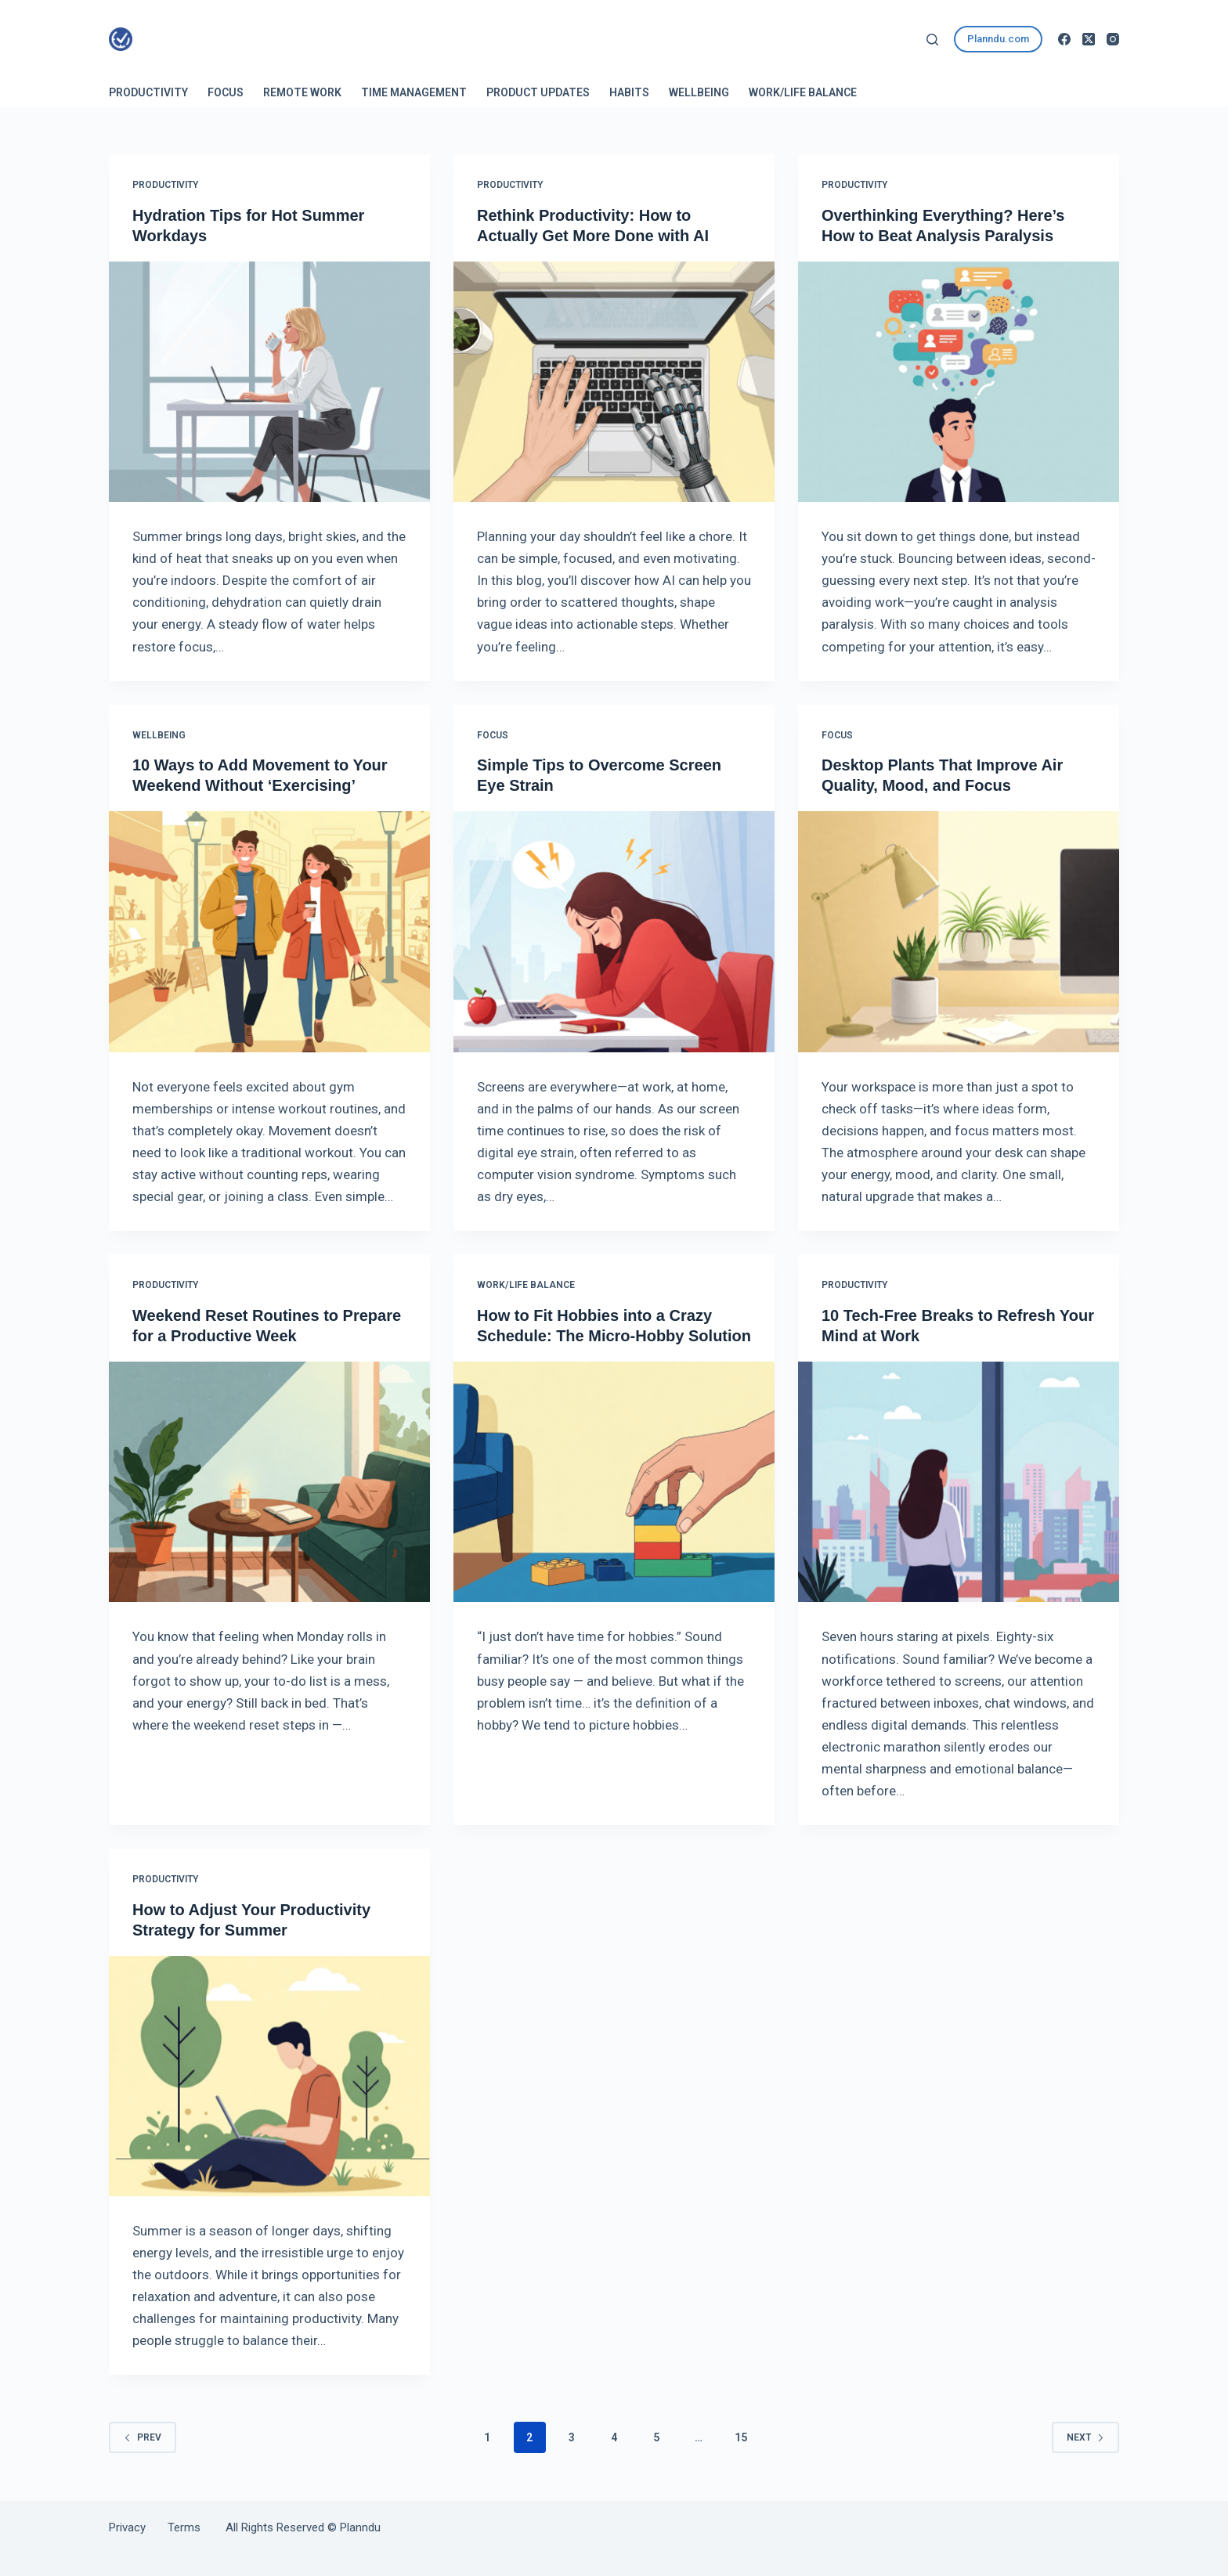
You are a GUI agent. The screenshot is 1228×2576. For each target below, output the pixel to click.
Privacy (138, 2527)
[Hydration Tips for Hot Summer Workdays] (269, 382)
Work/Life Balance (803, 92)
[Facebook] (1064, 39)
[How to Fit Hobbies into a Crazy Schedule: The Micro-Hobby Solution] (614, 1482)
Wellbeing (699, 92)
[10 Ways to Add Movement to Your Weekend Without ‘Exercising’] (269, 931)
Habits (629, 92)
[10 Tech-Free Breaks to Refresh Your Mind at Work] (958, 1482)
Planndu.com (998, 39)
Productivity (148, 92)
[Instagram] (1113, 39)
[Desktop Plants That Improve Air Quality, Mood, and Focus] (958, 931)
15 (741, 2437)
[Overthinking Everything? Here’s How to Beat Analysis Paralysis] (958, 382)
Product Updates (538, 92)
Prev (142, 2437)
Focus (226, 92)
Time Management (414, 92)
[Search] (932, 39)
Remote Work (302, 92)
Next (1085, 2437)
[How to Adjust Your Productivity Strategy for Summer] (269, 2076)
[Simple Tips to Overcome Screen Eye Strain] (614, 931)
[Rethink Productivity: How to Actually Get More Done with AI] (614, 382)
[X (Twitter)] (1088, 39)
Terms (184, 2527)
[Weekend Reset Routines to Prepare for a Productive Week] (269, 1482)
